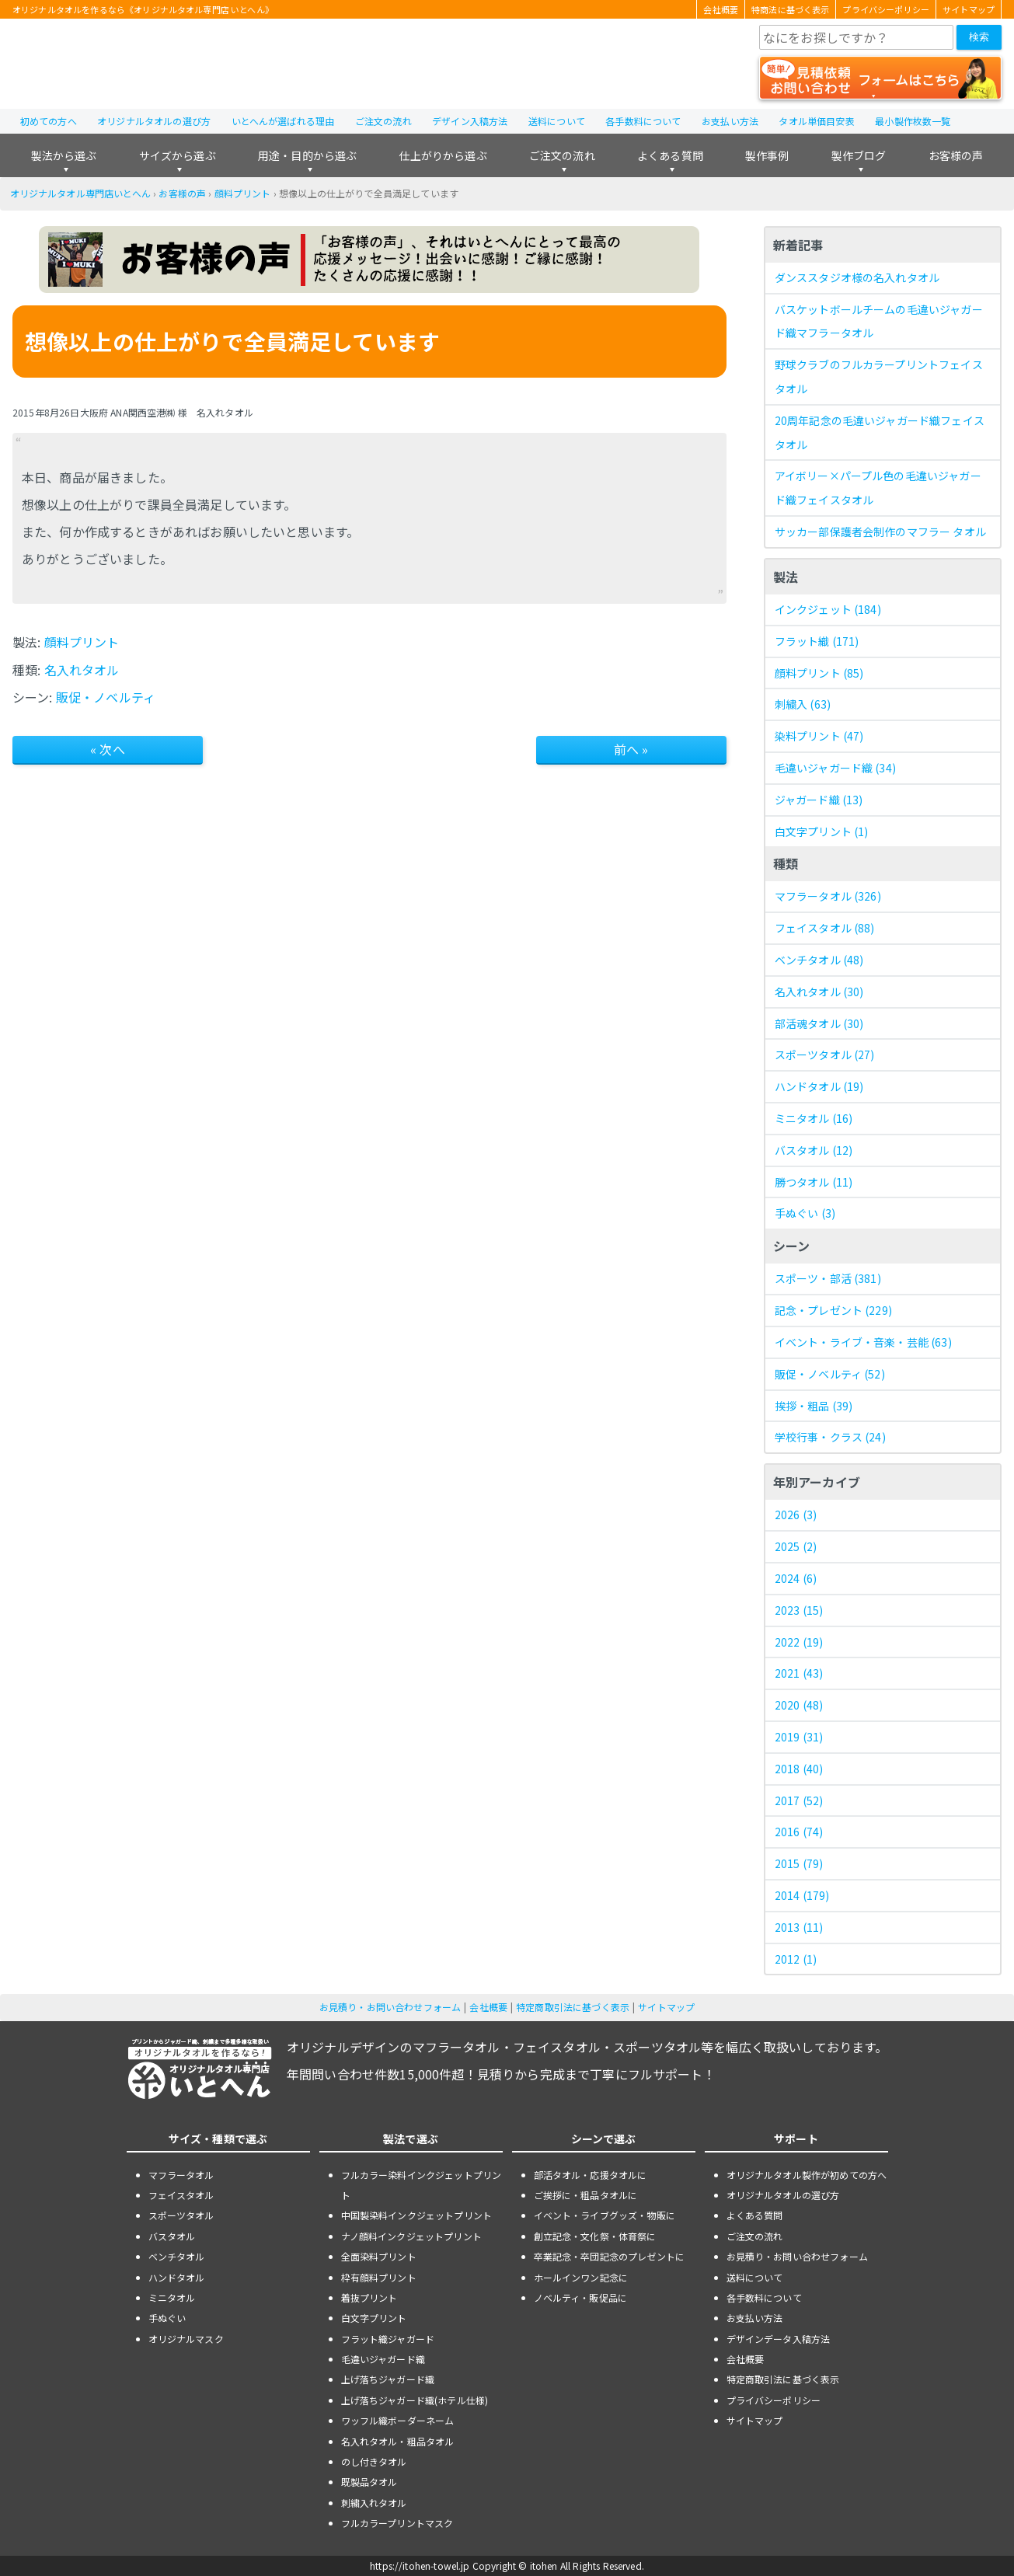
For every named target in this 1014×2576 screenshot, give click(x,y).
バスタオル (814, 1150)
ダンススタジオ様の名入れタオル (857, 277)
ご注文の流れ (383, 120)
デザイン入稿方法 (469, 120)
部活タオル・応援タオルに (590, 2174)
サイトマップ (969, 9)
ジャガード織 (819, 799)
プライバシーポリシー (885, 9)
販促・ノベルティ (105, 697)
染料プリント (819, 736)
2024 (796, 1578)
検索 (979, 37)
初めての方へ (48, 120)
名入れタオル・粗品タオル (398, 2441)
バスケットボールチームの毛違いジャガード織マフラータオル (879, 321)
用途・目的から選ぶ (307, 155)
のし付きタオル (374, 2461)
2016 (799, 1831)
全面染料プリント (378, 2256)
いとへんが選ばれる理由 (283, 120)
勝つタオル (814, 1182)
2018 (799, 1768)
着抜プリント (369, 2297)
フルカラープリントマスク (397, 2522)
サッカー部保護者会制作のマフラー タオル (880, 531)
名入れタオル (82, 670)
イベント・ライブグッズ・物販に (604, 2215)
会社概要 (720, 9)
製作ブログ (859, 155)
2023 (799, 1610)
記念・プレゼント (833, 1310)
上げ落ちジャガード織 (388, 2379)
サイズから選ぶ (177, 155)
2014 (802, 1895)
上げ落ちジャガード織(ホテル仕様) (415, 2400)
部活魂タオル (819, 1023)
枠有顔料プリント (378, 2277)
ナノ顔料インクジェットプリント (411, 2236)
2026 (796, 1514)
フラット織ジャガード (388, 2338)
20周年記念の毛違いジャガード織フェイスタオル (879, 432)
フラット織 (817, 641)
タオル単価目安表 (816, 120)
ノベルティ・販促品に (581, 2297)
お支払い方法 (730, 120)
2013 (799, 1927)
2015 (799, 1863)
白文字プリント (822, 831)
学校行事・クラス (830, 1437)
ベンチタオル (819, 959)
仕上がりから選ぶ (442, 155)
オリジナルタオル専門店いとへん (80, 193)
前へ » (631, 749)
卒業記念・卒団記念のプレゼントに (609, 2256)
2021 (799, 1673)
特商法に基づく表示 (790, 9)
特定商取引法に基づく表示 (572, 2006)
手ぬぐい (805, 1213)
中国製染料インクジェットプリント (417, 2215)
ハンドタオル (819, 1086)
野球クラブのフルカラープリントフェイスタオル (879, 376)
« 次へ (107, 749)
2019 (799, 1737)
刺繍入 (803, 704)
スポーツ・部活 (828, 1278)
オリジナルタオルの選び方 (154, 120)
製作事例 (767, 155)
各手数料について (643, 120)
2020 (799, 1705)
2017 (799, 1800)
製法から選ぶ (64, 155)
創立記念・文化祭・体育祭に (595, 2236)
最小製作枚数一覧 (912, 120)
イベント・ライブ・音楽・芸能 (863, 1342)
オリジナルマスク (186, 2338)
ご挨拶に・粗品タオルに (586, 2194)
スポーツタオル (825, 1054)
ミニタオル (814, 1118)
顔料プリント (242, 193)
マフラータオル (828, 896)
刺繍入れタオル (374, 2502)
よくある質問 (670, 155)
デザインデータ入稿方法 (779, 2338)
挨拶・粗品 (814, 1405)
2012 (796, 1959)
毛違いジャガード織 (835, 768)
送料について (556, 120)
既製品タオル (369, 2481)
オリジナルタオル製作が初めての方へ (807, 2174)
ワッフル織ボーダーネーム (398, 2420)
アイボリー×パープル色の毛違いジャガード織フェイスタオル (878, 487)
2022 (799, 1642)
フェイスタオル (825, 928)
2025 (796, 1546)
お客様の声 (956, 155)
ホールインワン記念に (581, 2277)
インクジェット (828, 609)
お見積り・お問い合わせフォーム (390, 2006)
